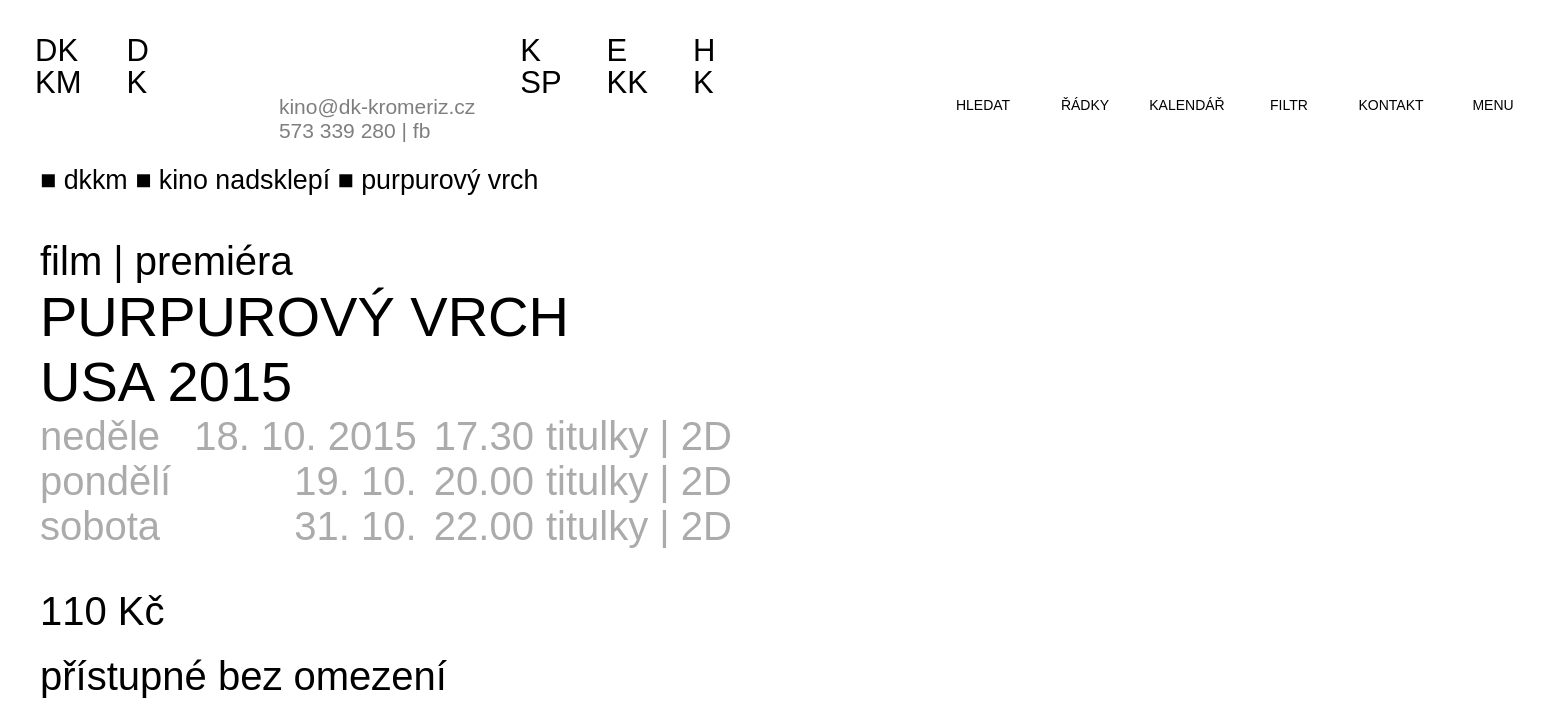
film (71, 261)
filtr (1289, 105)
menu (1492, 105)
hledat (983, 105)
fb (422, 130)
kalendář (1186, 105)
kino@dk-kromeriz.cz (377, 106)
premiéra (214, 261)
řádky (1085, 105)
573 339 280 (337, 130)
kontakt (1390, 105)
